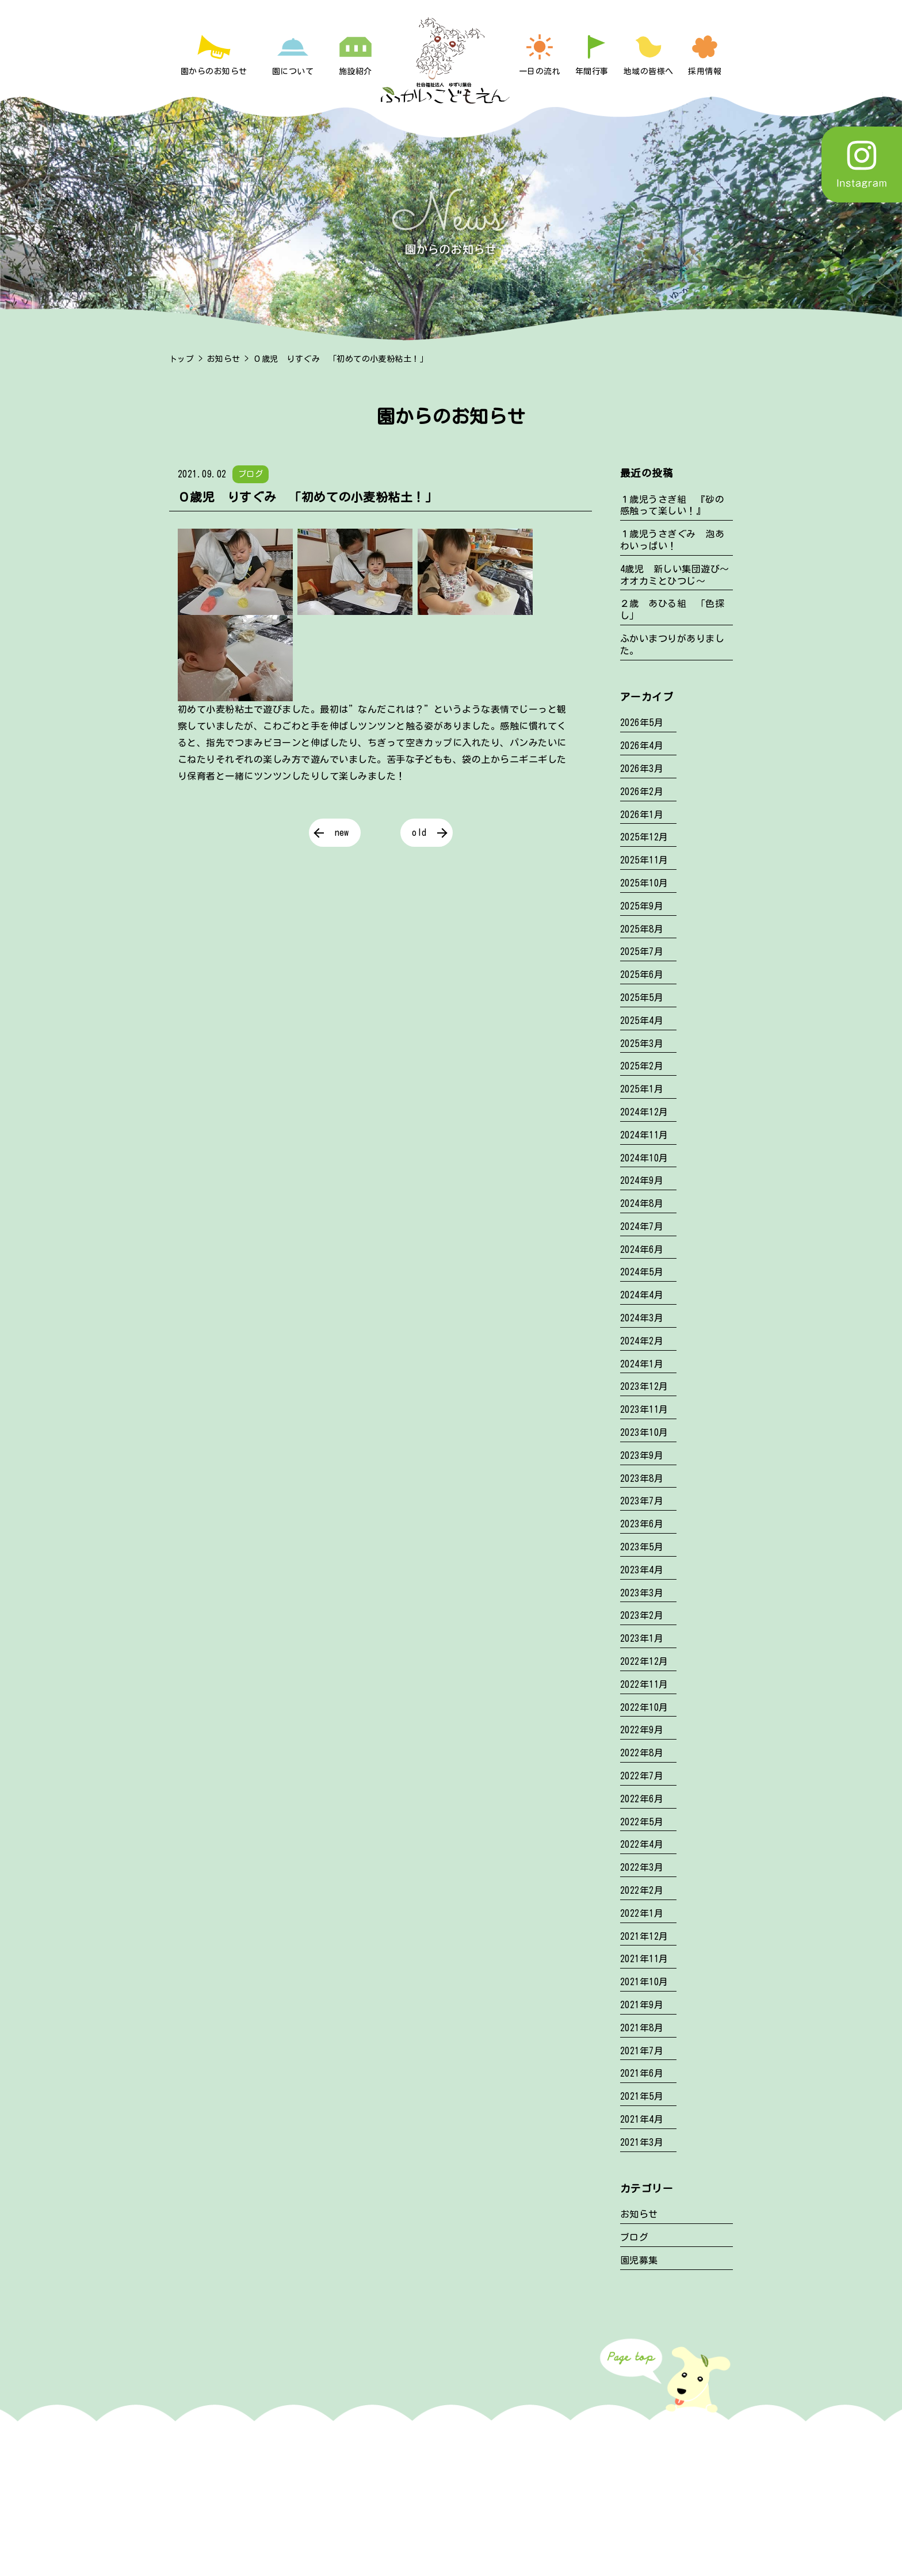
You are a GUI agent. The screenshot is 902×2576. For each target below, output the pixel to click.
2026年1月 (641, 814)
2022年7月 (641, 1775)
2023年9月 (641, 1455)
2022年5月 (641, 1821)
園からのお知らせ (214, 71)
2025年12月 (644, 837)
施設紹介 (355, 71)
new (342, 832)
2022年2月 (641, 1890)
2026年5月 (641, 722)
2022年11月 (644, 1684)
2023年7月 (641, 1500)
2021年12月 (644, 1936)
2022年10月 (644, 1707)
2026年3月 (641, 768)
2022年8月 (641, 1752)
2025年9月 (641, 906)
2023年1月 (641, 1638)
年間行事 (592, 71)
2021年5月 (641, 2096)
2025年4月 (641, 1020)
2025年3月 (641, 1043)
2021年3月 (641, 2142)
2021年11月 (644, 1958)
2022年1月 (641, 1913)
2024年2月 (641, 1341)
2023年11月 (644, 1409)
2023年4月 (641, 1569)
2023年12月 (644, 1386)
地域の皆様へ (649, 71)
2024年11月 (644, 1135)
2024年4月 (641, 1295)
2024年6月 (641, 1249)
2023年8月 (641, 1478)
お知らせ (223, 359)
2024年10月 (644, 1158)
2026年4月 (641, 745)
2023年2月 (641, 1615)
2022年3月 (641, 1867)
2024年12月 (644, 1112)
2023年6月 (641, 1523)
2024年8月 (641, 1203)
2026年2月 (641, 791)
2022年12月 (644, 1661)
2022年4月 (641, 1844)
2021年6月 (641, 2073)
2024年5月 (641, 1271)
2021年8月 (641, 2027)
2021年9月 (641, 2004)
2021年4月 (641, 2119)
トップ (181, 359)
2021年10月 (644, 1981)
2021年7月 (641, 2050)
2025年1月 (641, 1089)
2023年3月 (641, 1592)
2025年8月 (641, 929)
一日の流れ (539, 71)
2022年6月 (641, 1798)
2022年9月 (641, 1729)
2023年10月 (644, 1432)
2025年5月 (641, 997)
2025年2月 (641, 1066)
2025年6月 (641, 974)
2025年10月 (644, 883)
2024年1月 (641, 1364)
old (419, 832)
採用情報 (704, 71)
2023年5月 (641, 1546)
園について (293, 71)
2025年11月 (644, 860)
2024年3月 (641, 1318)
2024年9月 (641, 1180)
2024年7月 (641, 1226)
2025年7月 (641, 951)
